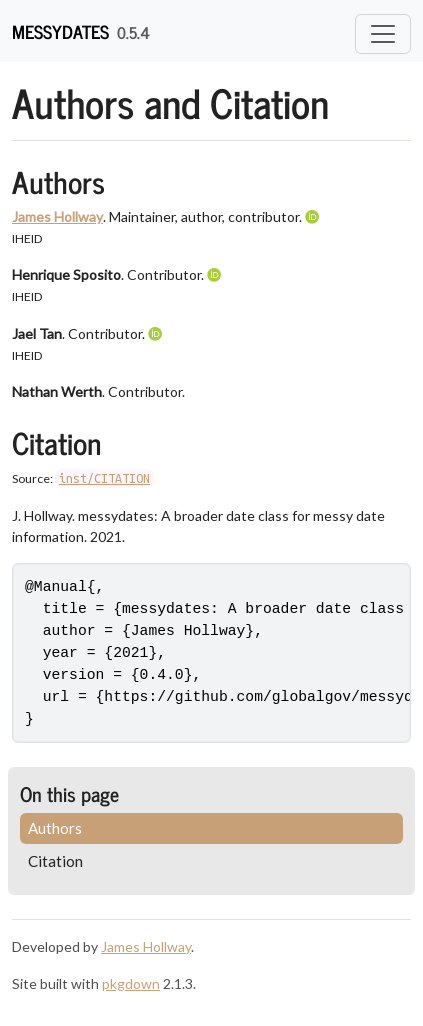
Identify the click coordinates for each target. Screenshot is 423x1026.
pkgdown (131, 983)
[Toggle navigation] (383, 34)
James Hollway (57, 216)
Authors (55, 828)
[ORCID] (314, 216)
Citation (55, 861)
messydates (60, 31)
